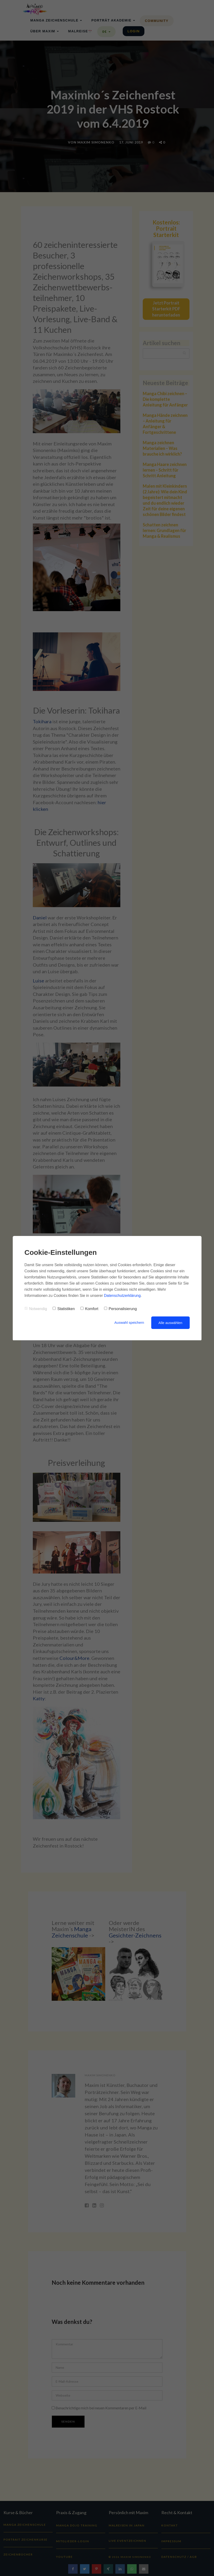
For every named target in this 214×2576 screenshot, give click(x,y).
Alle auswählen (170, 1323)
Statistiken (64, 1309)
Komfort (89, 1309)
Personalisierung (120, 1309)
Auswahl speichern (129, 1323)
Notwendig (36, 1309)
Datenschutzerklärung (122, 1296)
